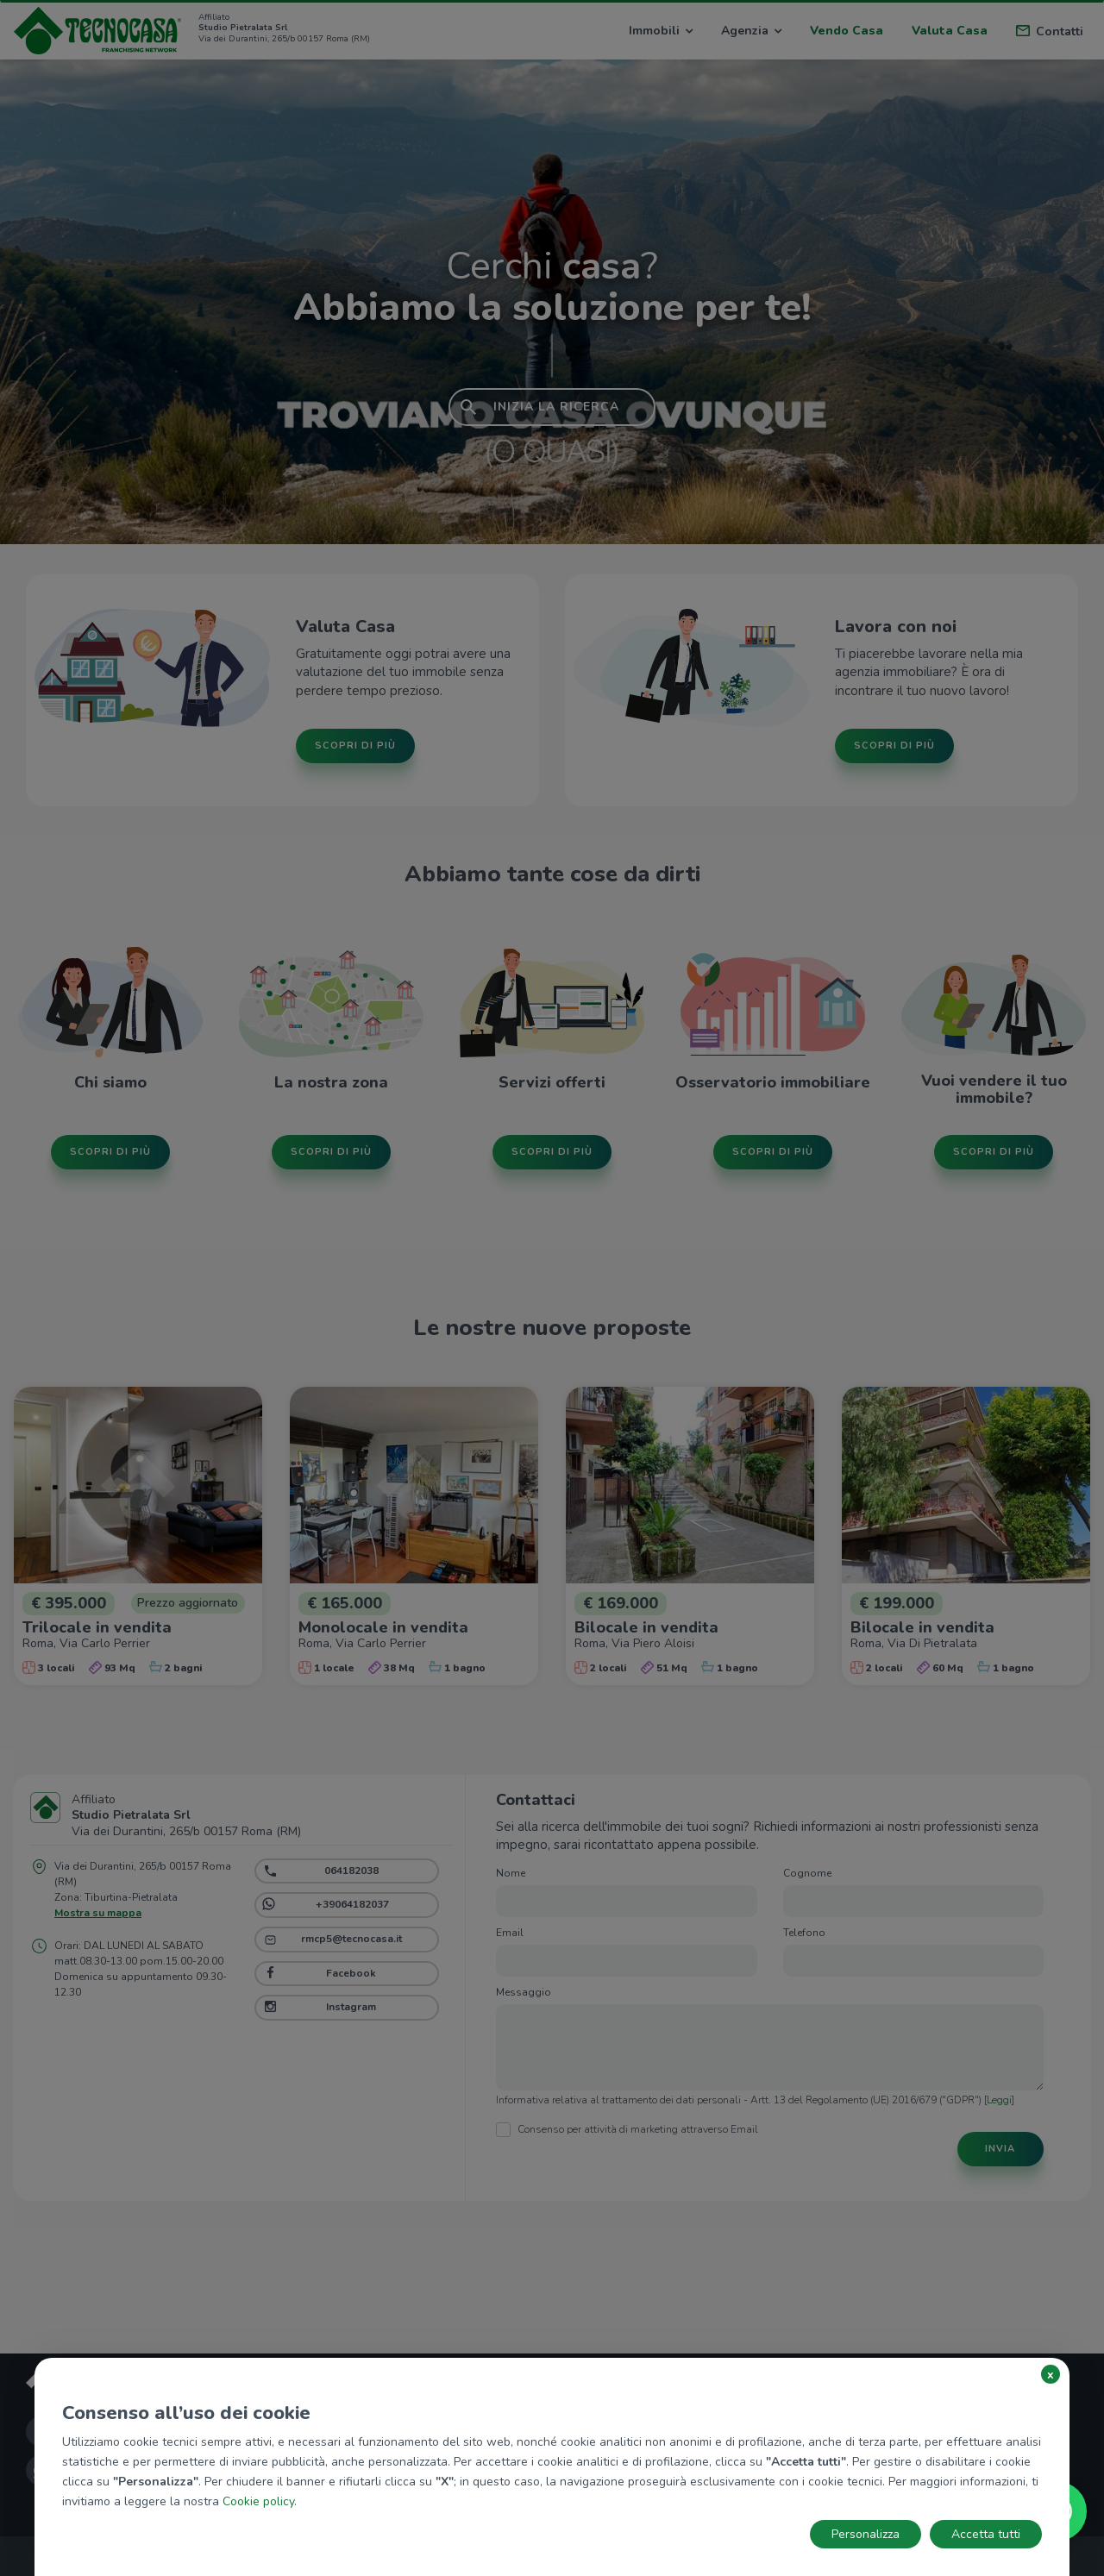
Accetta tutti (985, 2534)
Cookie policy (258, 2501)
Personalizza (865, 2534)
